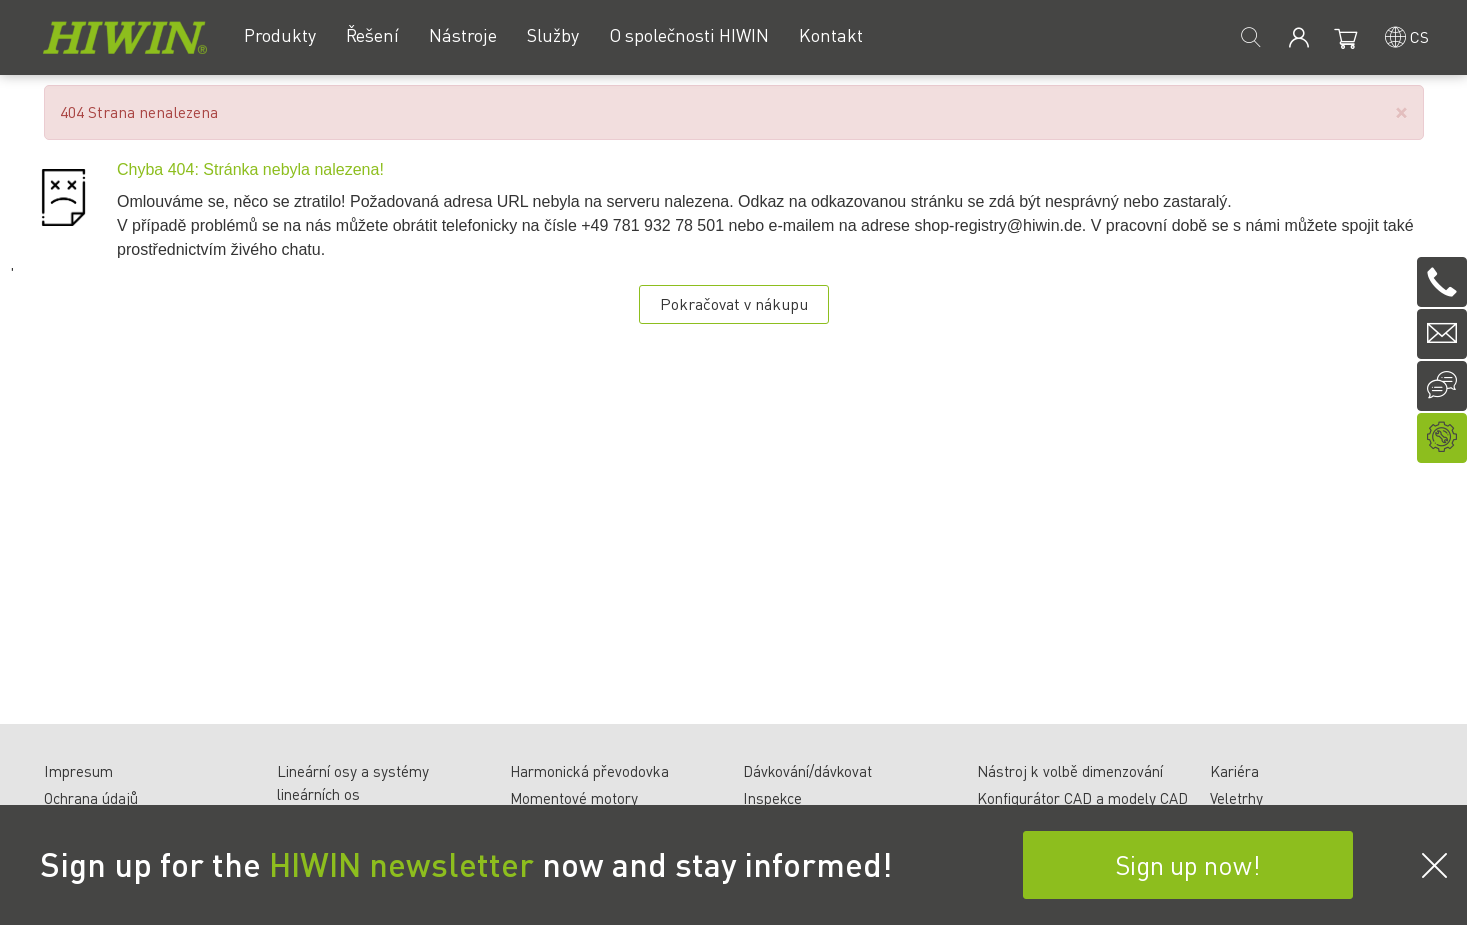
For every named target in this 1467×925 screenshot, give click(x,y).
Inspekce (772, 798)
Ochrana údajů (91, 798)
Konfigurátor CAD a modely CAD (1082, 798)
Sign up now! (1188, 864)
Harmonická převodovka (589, 771)
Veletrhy (1236, 798)
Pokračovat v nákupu (734, 303)
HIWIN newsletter (401, 864)
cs (1419, 36)
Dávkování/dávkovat (807, 771)
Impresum (78, 771)
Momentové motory (574, 798)
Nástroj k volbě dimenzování (1070, 771)
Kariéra (1234, 771)
